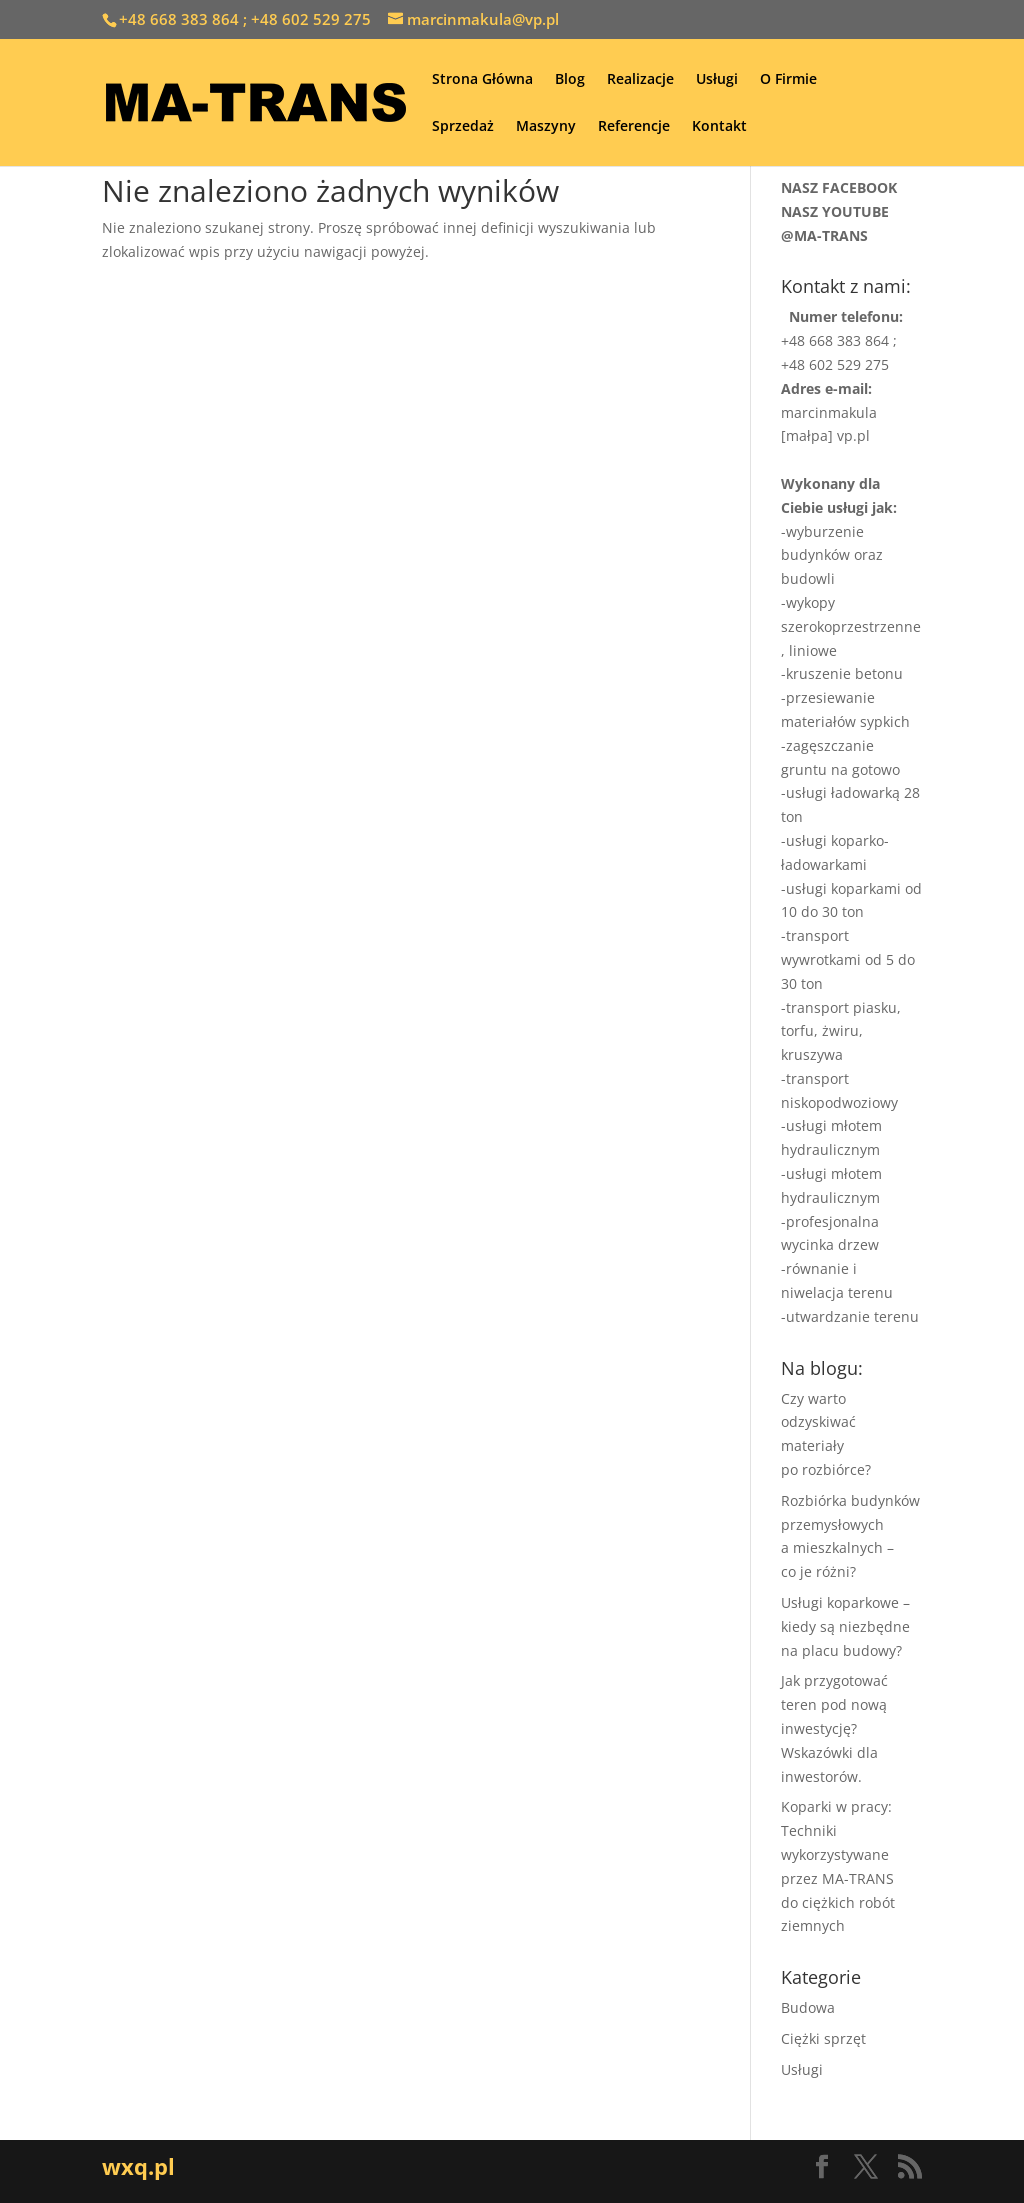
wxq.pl (138, 2166)
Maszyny (546, 127)
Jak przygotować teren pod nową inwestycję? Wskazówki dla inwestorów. (834, 1728)
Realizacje (640, 80)
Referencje (634, 127)
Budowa (808, 2007)
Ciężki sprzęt (823, 2038)
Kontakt (719, 127)
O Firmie (788, 80)
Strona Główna (482, 80)
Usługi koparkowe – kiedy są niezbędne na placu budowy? (845, 1626)
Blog (570, 80)
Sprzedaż (463, 127)
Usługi (717, 80)
